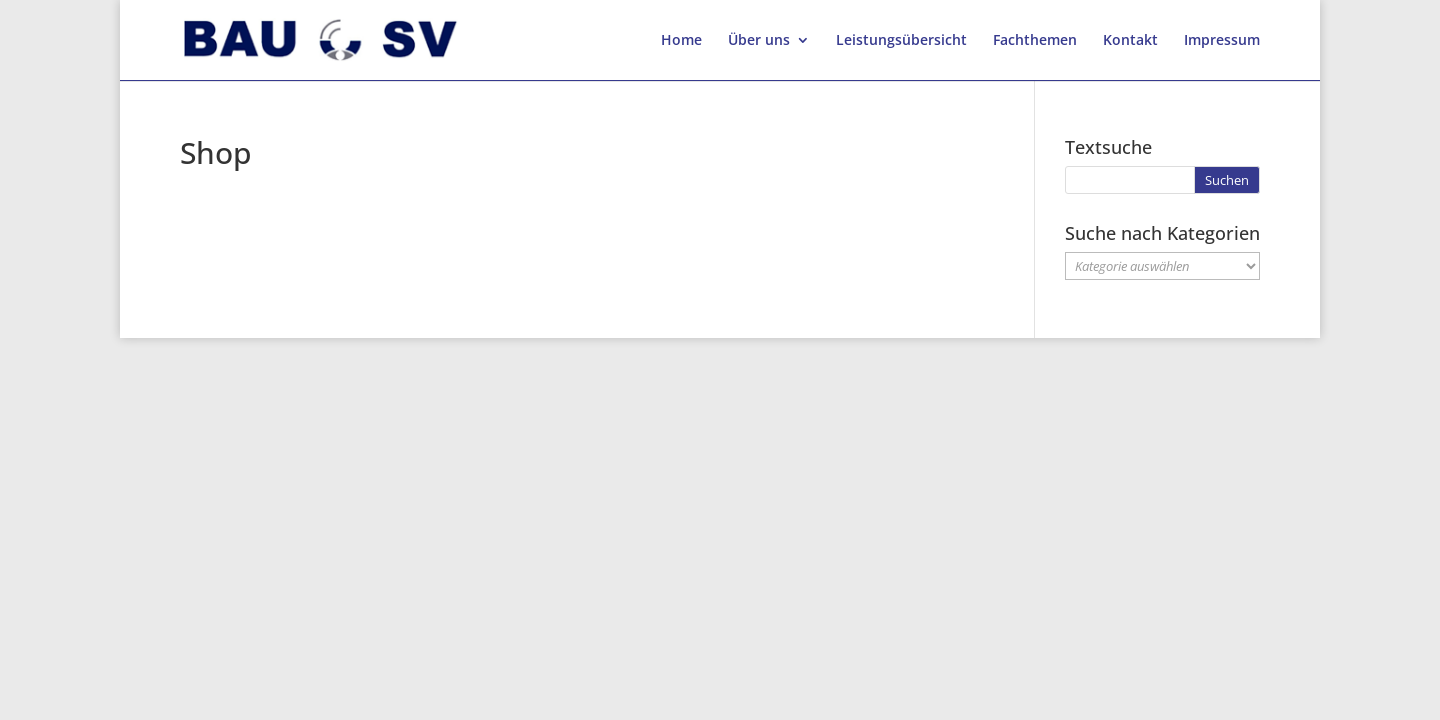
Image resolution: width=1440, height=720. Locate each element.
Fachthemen (1035, 41)
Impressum (1222, 41)
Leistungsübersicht (901, 41)
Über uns (759, 41)
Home (681, 41)
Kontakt (1130, 41)
